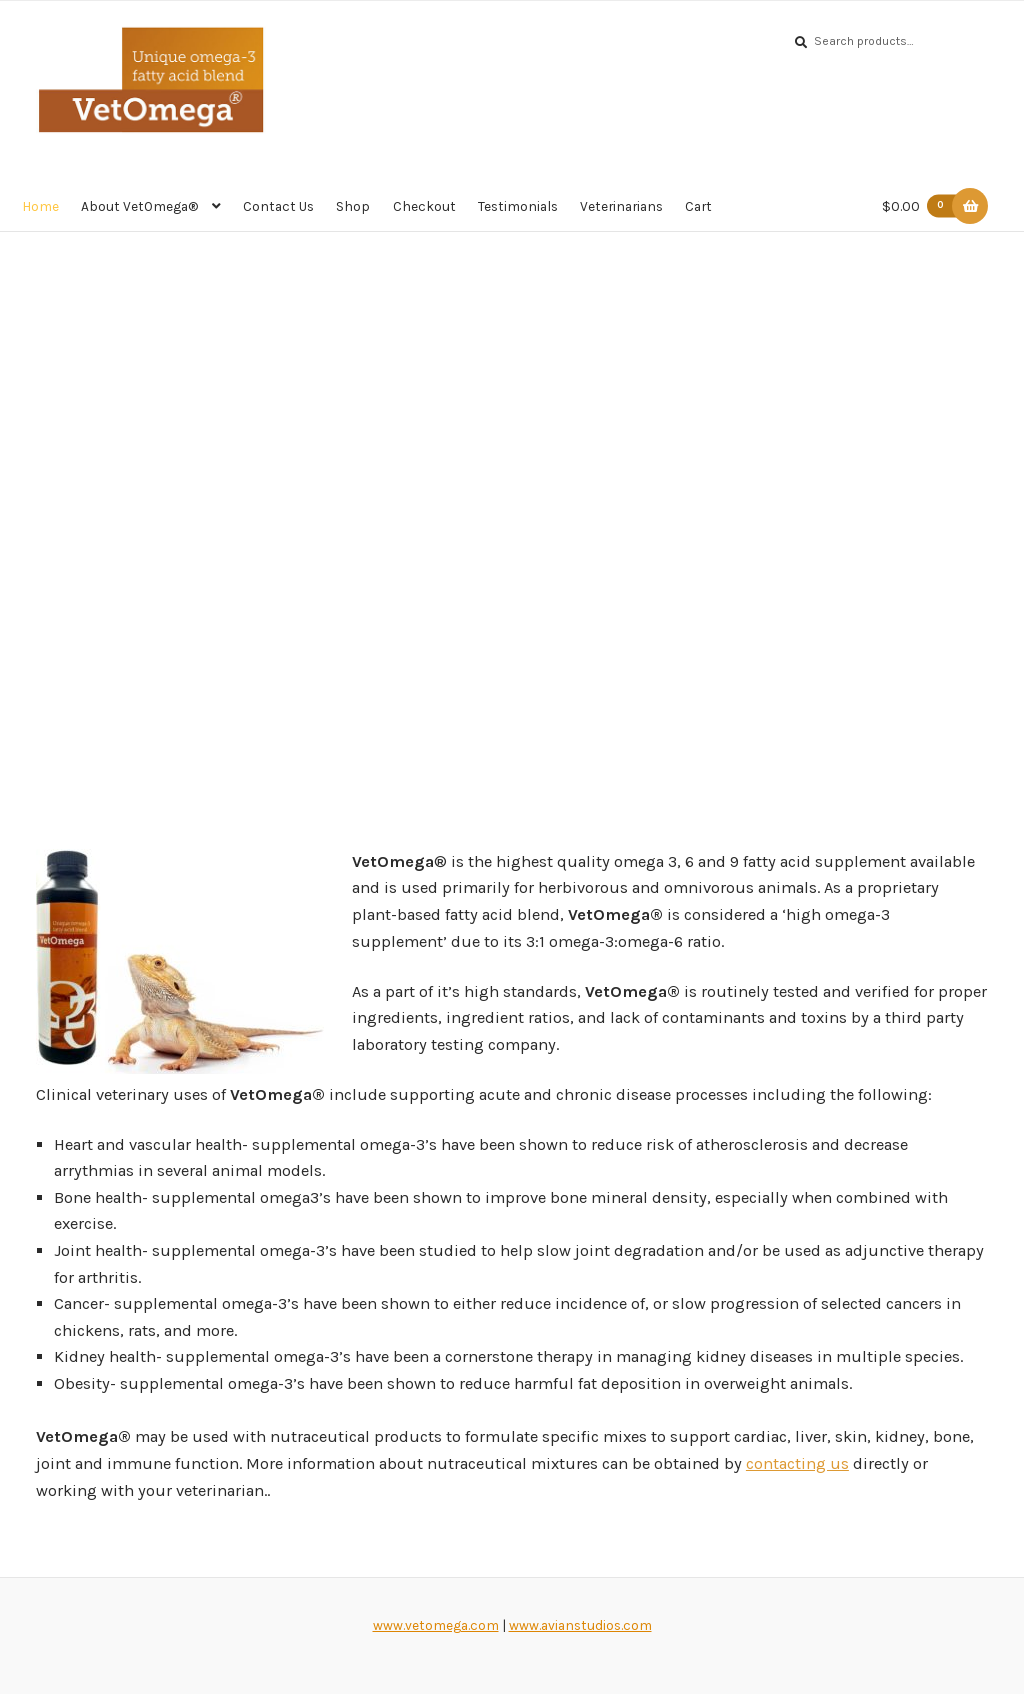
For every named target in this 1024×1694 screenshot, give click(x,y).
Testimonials (518, 206)
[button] (21, 488)
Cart (698, 206)
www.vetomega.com (436, 1625)
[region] (512, 488)
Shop (353, 206)
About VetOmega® (139, 206)
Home (40, 206)
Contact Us (278, 206)
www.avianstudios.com (580, 1625)
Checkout (424, 206)
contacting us (797, 1463)
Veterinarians (621, 206)
